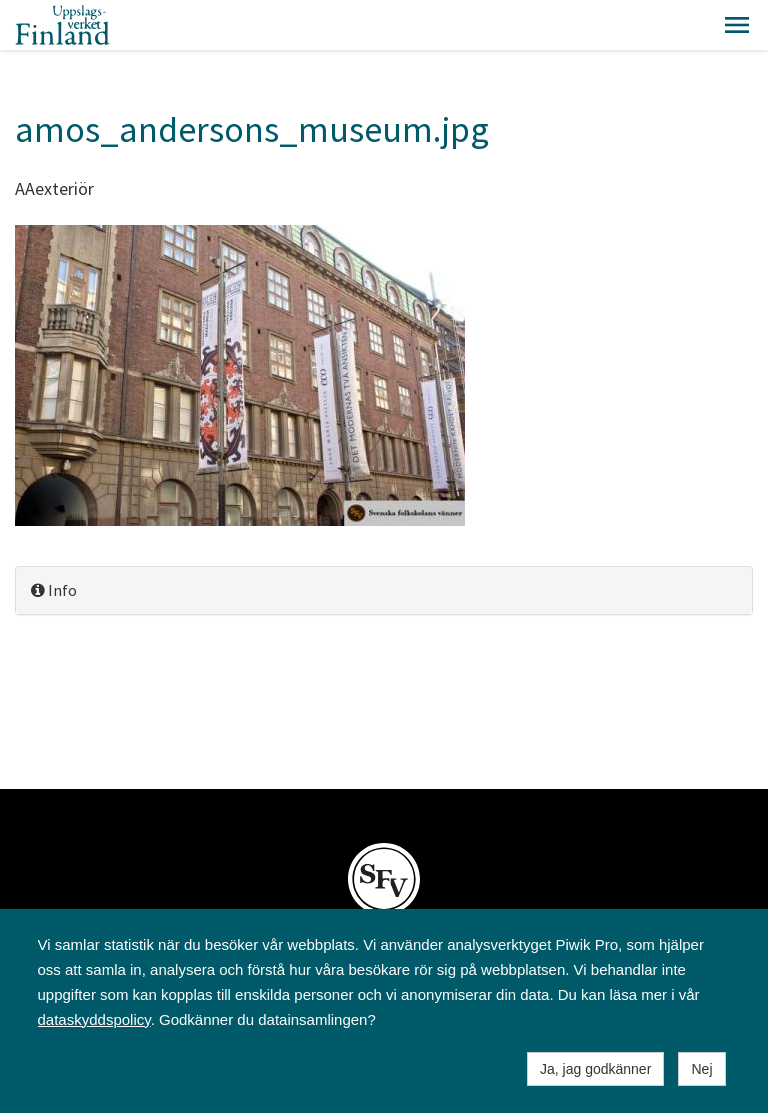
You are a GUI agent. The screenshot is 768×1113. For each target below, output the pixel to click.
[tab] (384, 590)
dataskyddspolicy (94, 1019)
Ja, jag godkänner (595, 1069)
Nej (701, 1069)
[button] (737, 25)
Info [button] (54, 590)
